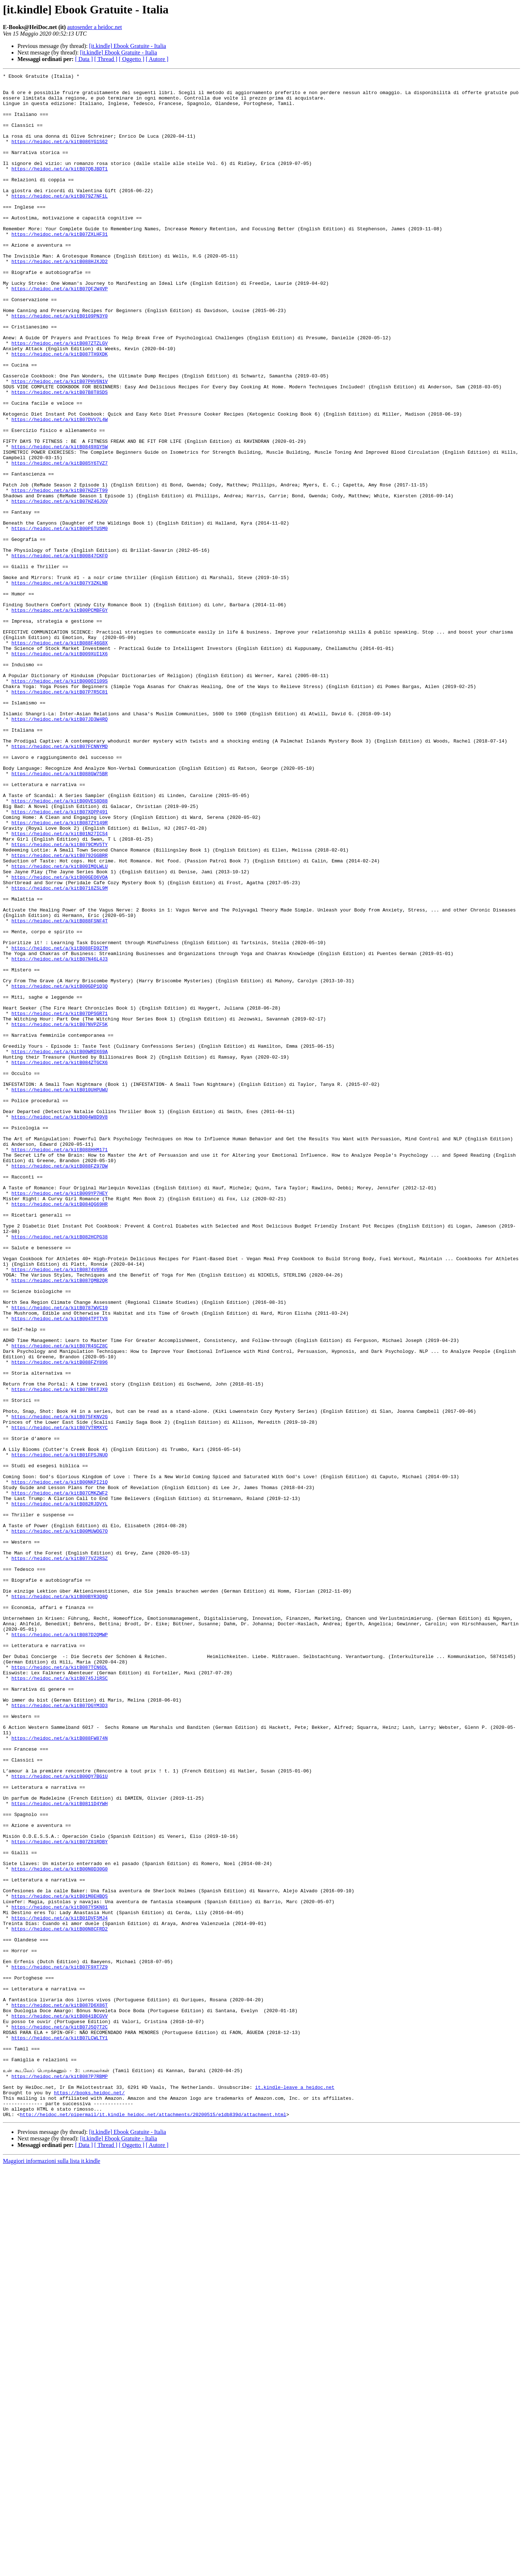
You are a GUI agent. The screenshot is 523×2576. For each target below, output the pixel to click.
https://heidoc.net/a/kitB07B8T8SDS (59, 456)
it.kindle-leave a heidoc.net (294, 2490)
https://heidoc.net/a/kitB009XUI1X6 (59, 770)
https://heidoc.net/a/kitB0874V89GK (59, 1509)
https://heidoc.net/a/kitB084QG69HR (59, 1430)
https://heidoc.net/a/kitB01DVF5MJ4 (59, 2287)
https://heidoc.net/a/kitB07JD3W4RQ (59, 848)
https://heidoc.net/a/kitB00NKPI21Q (59, 1764)
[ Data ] (84, 59)
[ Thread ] (106, 59)
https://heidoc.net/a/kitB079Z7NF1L (59, 221)
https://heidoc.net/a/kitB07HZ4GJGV (59, 587)
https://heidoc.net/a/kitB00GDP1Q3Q (59, 1169)
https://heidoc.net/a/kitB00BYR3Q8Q (59, 1901)
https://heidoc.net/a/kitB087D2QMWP (59, 1947)
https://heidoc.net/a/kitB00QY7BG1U (59, 2117)
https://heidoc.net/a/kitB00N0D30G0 (59, 2228)
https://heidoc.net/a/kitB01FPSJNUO (59, 1731)
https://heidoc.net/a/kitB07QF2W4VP (59, 332)
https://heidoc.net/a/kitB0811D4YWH (59, 2150)
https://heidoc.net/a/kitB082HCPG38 (59, 1470)
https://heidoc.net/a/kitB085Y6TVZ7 (59, 541)
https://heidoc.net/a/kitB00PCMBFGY (59, 718)
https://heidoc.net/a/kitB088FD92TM (59, 1123)
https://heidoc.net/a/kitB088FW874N (59, 2071)
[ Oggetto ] (131, 59)
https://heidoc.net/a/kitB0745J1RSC (59, 1999)
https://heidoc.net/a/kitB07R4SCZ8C (59, 1600)
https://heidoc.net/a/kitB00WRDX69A (59, 1247)
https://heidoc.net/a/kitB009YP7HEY (59, 1417)
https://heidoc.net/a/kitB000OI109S (59, 803)
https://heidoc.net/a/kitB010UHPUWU (59, 1293)
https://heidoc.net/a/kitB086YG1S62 (59, 155)
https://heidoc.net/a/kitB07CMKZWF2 (59, 1777)
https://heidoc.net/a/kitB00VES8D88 (59, 946)
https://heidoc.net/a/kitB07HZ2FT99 (59, 574)
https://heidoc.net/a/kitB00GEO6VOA (59, 1038)
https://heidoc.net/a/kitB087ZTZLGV (59, 397)
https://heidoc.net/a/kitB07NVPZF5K (59, 1215)
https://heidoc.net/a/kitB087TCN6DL (59, 1986)
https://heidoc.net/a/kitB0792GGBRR (59, 1012)
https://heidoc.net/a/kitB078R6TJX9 (59, 1653)
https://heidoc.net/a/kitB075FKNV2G (59, 1685)
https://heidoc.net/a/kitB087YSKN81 (59, 2274)
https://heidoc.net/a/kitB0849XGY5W (59, 521)
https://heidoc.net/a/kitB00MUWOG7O (59, 1823)
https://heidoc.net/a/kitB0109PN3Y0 (59, 364)
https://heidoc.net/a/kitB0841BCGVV (59, 2405)
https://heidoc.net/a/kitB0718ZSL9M (59, 1051)
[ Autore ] (157, 59)
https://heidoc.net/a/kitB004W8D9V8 (59, 1326)
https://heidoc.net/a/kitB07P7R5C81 (59, 816)
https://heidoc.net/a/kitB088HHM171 (59, 1365)
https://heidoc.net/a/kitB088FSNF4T (59, 1090)
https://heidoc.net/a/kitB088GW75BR (59, 914)
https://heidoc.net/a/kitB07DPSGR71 (59, 1201)
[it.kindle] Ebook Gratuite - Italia (127, 46)
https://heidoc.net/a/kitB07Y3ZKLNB (59, 685)
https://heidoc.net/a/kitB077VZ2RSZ (59, 1855)
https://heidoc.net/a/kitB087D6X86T (59, 2392)
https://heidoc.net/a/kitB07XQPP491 (59, 960)
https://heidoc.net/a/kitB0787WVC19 (59, 1555)
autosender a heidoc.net (94, 27)
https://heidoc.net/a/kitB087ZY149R (59, 973)
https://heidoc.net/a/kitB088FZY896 (59, 1620)
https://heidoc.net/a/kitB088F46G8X (59, 757)
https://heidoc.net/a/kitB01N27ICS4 (59, 986)
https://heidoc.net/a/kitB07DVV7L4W (59, 489)
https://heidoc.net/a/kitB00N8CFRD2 (59, 2300)
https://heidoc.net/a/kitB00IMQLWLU (59, 1025)
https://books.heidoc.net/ (89, 2497)
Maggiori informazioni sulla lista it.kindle (51, 2570)
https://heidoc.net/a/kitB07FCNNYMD (59, 881)
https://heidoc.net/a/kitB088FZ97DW (59, 1385)
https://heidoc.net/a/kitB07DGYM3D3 (59, 2032)
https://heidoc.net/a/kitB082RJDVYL (59, 1790)
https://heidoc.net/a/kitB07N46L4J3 (59, 1136)
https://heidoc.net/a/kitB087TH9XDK (59, 410)
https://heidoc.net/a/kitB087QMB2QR (59, 1522)
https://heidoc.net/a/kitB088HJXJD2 (59, 299)
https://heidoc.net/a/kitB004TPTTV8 (59, 1568)
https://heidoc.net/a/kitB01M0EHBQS (59, 2261)
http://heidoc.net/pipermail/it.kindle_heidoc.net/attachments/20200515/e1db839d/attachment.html (153, 2523)
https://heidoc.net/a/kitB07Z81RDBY (59, 2195)
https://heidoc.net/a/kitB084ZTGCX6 (59, 1260)
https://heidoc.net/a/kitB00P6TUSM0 (59, 619)
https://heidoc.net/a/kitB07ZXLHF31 (59, 266)
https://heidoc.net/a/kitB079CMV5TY (59, 999)
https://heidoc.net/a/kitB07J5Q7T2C (59, 2418)
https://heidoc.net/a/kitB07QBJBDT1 (59, 188)
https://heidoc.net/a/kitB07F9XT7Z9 (59, 2346)
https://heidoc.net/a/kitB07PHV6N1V (59, 443)
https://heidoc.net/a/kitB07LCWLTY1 (59, 2431)
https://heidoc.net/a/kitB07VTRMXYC (59, 1698)
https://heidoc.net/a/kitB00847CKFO (59, 652)
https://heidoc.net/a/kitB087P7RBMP (59, 2477)
